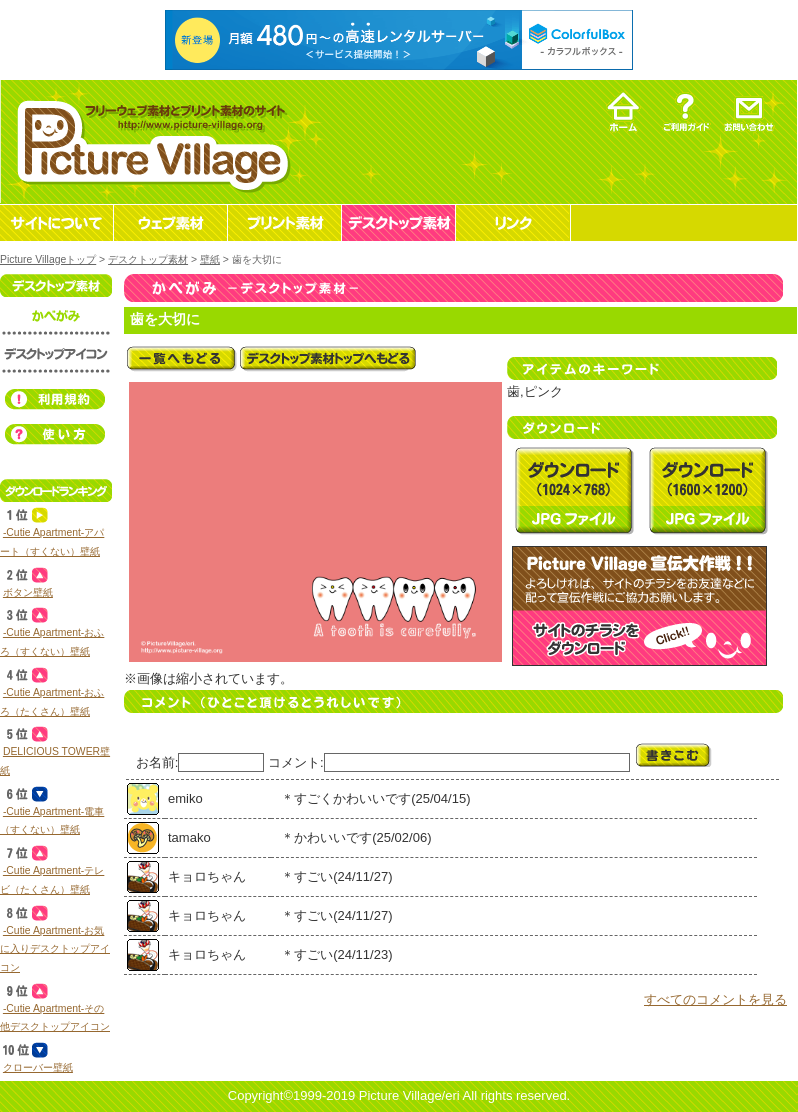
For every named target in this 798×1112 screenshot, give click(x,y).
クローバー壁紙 (38, 1067)
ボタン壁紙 (28, 592)
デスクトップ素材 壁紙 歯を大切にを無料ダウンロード (574, 490)
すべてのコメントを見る (715, 999)
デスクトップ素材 (148, 259)
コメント (294, 762)
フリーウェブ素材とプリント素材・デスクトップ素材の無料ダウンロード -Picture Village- (150, 141)
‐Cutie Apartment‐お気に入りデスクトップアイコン (55, 949)
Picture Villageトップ (48, 259)
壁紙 (210, 259)
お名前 (155, 762)
